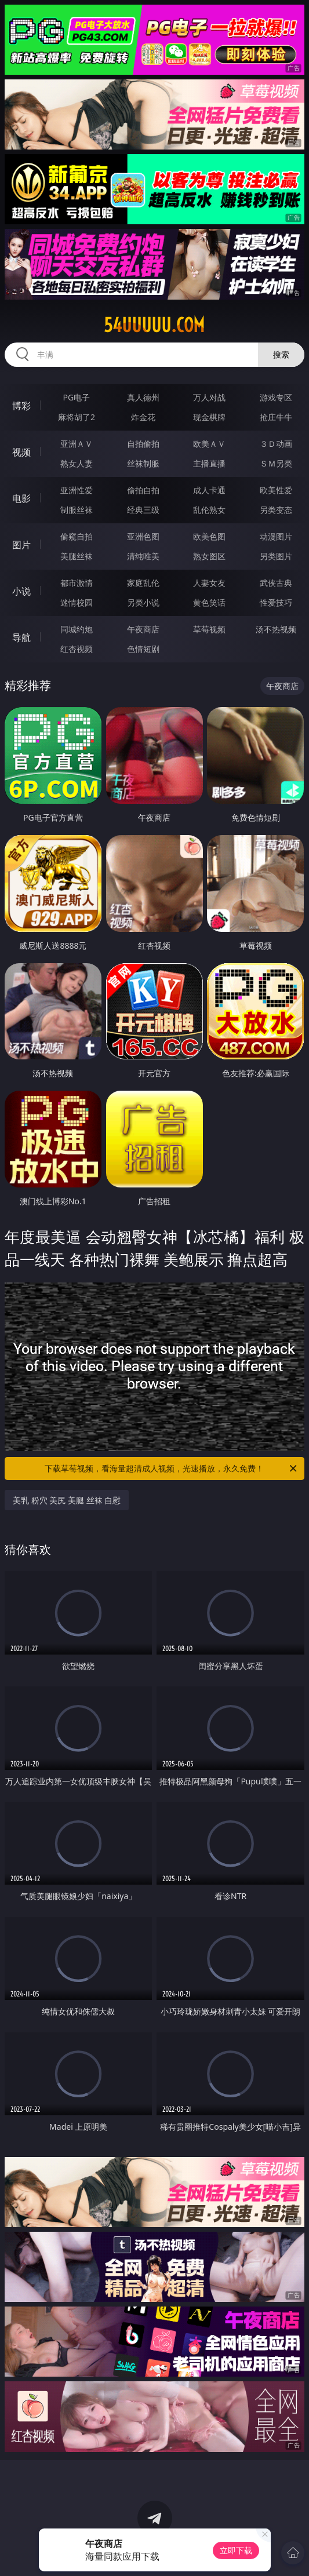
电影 (21, 498)
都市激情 (76, 582)
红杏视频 (76, 648)
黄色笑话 (209, 602)
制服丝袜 (76, 509)
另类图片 (276, 556)
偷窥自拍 (76, 536)
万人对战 (209, 397)
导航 (21, 637)
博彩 (21, 405)
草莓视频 (209, 629)
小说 (21, 591)
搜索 (281, 354)
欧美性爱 (276, 489)
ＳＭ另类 (276, 463)
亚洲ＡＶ (76, 443)
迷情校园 (76, 602)
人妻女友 (209, 582)
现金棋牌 (209, 416)
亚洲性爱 (76, 489)
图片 (21, 544)
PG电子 (76, 397)
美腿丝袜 (76, 556)
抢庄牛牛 (276, 416)
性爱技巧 (276, 602)
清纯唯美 (143, 556)
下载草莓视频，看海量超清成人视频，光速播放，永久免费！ (172, 1468)
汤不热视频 (276, 629)
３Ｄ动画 (276, 443)
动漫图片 (276, 536)
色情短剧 (143, 648)
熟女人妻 (76, 463)
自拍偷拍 (143, 443)
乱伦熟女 (209, 509)
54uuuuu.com (154, 325)
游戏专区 (276, 397)
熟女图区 (209, 556)
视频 (21, 452)
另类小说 (143, 602)
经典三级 (143, 509)
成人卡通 (209, 489)
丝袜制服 (143, 463)
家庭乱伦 (143, 582)
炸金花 (143, 416)
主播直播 (209, 463)
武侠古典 (276, 582)
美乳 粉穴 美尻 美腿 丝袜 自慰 (67, 1500)
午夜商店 (143, 629)
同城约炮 (76, 629)
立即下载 (236, 2550)
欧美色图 (209, 536)
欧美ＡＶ (209, 443)
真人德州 (143, 397)
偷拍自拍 (143, 489)
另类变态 (276, 509)
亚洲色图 (143, 536)
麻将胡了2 (76, 416)
